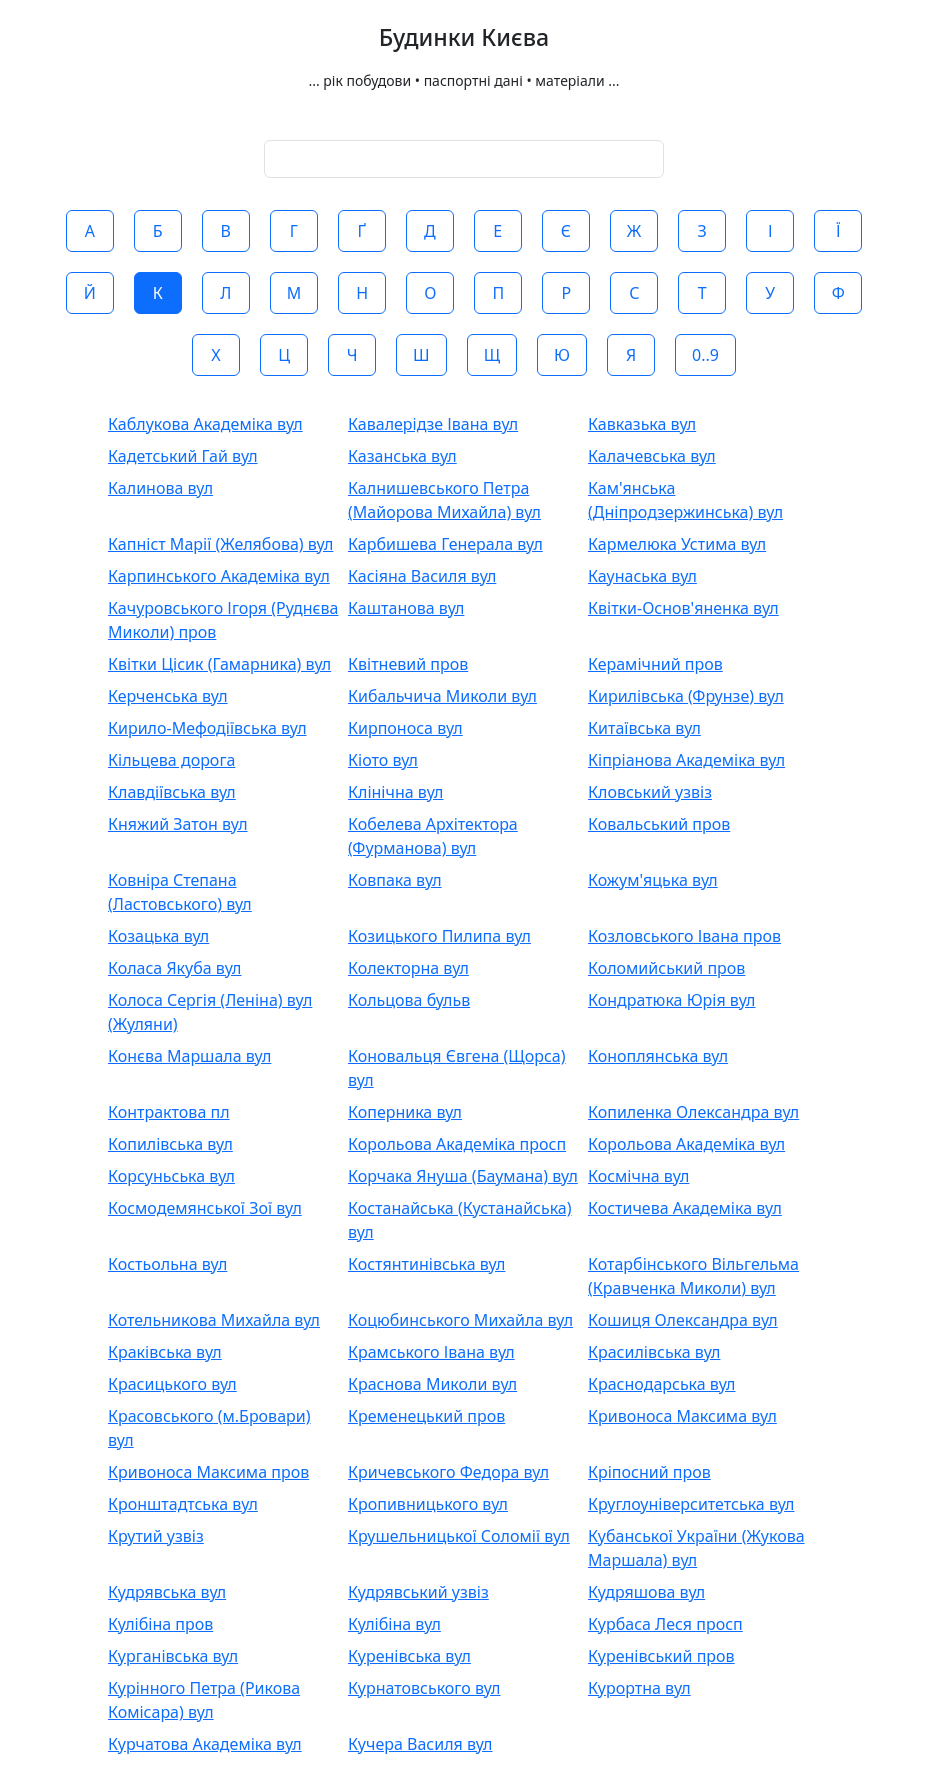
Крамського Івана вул (431, 1352)
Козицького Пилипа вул (439, 936)
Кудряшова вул (646, 1592)
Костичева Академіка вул (685, 1208)
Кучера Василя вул (420, 1744)
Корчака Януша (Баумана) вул (463, 1176)
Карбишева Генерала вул (445, 544)
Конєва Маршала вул (189, 1056)
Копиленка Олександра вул (693, 1112)
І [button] (770, 231)
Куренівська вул (409, 1656)
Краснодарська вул (661, 1384)
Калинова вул (160, 488)
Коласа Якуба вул (174, 968)
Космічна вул (638, 1176)
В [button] (226, 231)
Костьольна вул (167, 1264)
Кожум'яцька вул (653, 880)
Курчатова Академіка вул (205, 1744)
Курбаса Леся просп (665, 1624)
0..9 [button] (705, 355)
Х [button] (215, 355)
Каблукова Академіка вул (205, 424)
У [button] (770, 293)
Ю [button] (562, 355)
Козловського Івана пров (684, 936)
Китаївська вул (644, 728)
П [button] (498, 293)
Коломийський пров (666, 968)
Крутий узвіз (156, 1536)
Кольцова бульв (409, 1000)
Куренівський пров (661, 1656)
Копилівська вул (170, 1144)
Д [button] (430, 231)
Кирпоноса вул (405, 728)
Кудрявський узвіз (418, 1592)
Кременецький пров (426, 1416)
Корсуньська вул (171, 1176)
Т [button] (702, 293)
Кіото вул (383, 760)
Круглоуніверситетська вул (691, 1504)
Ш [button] (421, 355)
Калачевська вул (652, 456)
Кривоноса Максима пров (208, 1472)
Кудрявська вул (167, 1592)
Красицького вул (172, 1384)
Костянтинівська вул (426, 1264)
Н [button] (362, 293)
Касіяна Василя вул (422, 576)
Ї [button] (838, 231)
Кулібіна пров (160, 1624)
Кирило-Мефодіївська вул (207, 728)
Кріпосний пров (649, 1472)
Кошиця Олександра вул (683, 1320)
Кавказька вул (642, 424)
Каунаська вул (642, 576)
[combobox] (464, 159)
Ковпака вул (395, 880)
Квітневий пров (408, 664)
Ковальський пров (659, 824)
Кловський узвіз (650, 792)
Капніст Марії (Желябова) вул (220, 544)
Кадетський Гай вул (183, 456)
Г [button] (294, 231)
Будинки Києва (464, 38)
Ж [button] (634, 231)
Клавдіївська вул (172, 792)
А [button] (90, 231)
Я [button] (631, 355)
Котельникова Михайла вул (214, 1320)
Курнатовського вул (424, 1688)
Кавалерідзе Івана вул (433, 424)
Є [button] (566, 231)
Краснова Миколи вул (432, 1384)
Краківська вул (165, 1352)
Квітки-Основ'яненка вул (683, 608)
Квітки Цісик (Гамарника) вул (219, 664)
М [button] (294, 293)
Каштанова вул (406, 608)
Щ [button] (492, 355)
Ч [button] (352, 355)
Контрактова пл (169, 1112)
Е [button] (497, 231)
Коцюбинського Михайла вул (460, 1320)
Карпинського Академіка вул (219, 576)
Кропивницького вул (428, 1504)
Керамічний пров (655, 664)
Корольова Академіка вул (686, 1144)
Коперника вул (405, 1112)
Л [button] (225, 293)
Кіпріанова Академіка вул (686, 760)
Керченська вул (168, 696)
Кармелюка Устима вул (677, 544)
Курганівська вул (173, 1656)
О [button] (430, 293)
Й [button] (90, 293)
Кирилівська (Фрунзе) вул (686, 696)
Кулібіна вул (394, 1624)
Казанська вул (402, 456)
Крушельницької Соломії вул (459, 1536)
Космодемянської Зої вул (205, 1208)
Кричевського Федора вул (448, 1472)
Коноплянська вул (658, 1056)
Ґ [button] (361, 231)
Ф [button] (838, 293)
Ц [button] (284, 355)
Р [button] (566, 293)
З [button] (702, 231)
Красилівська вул (654, 1352)
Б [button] (158, 231)
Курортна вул (639, 1688)
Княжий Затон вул (178, 824)
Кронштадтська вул (183, 1504)
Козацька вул (158, 936)
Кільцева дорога (171, 760)
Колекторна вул (408, 968)
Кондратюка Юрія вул (671, 1000)
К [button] (158, 293)
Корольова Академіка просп (457, 1144)
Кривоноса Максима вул (682, 1416)
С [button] (634, 293)
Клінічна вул (395, 792)
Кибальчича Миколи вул (442, 696)
